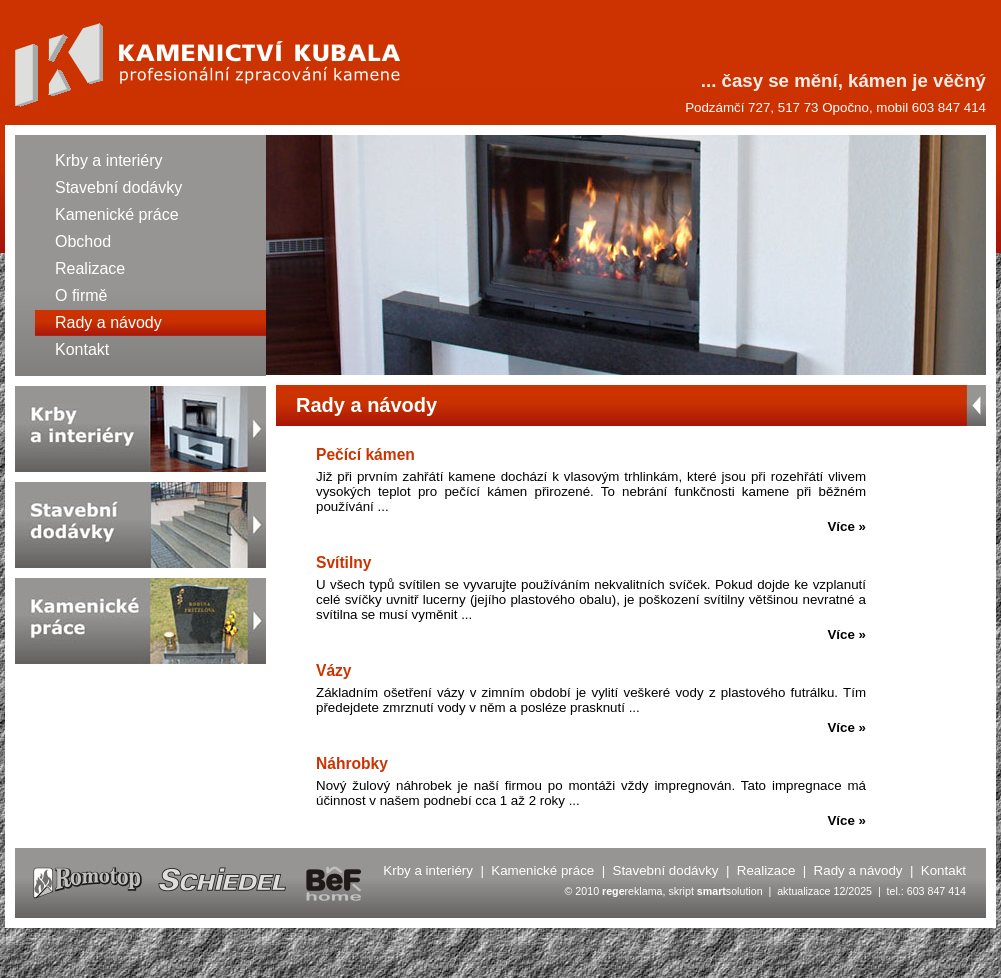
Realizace (90, 268)
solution (730, 891)
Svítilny (343, 562)
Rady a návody (108, 322)
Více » (846, 526)
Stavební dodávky (118, 187)
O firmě (81, 295)
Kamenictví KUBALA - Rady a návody (210, 65)
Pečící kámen (365, 454)
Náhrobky (352, 763)
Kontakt (82, 349)
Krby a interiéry (109, 160)
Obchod (83, 241)
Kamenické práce (117, 214)
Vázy (334, 670)
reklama (632, 891)
